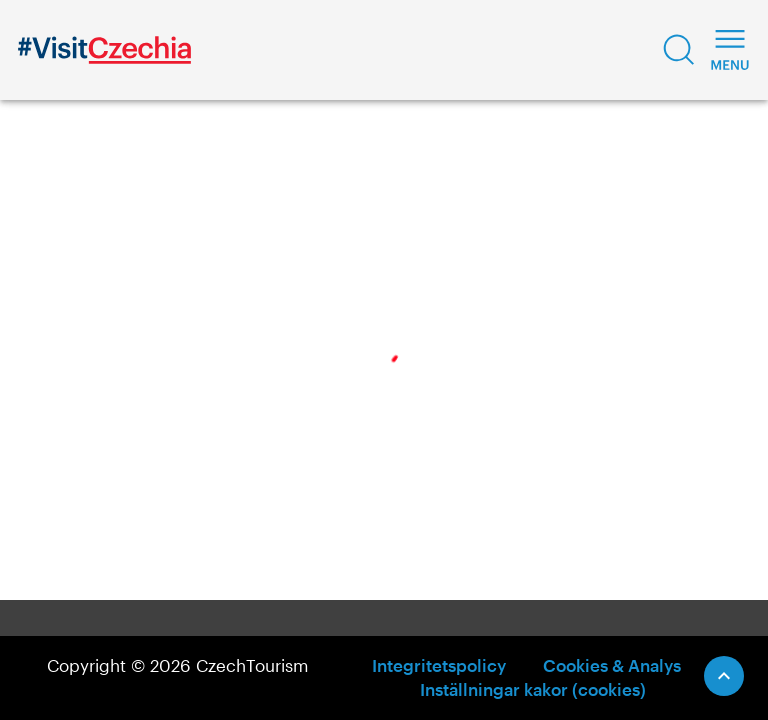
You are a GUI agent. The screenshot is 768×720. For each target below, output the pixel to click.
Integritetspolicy (439, 665)
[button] (679, 50)
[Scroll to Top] (724, 676)
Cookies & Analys (612, 665)
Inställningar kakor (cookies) (533, 689)
